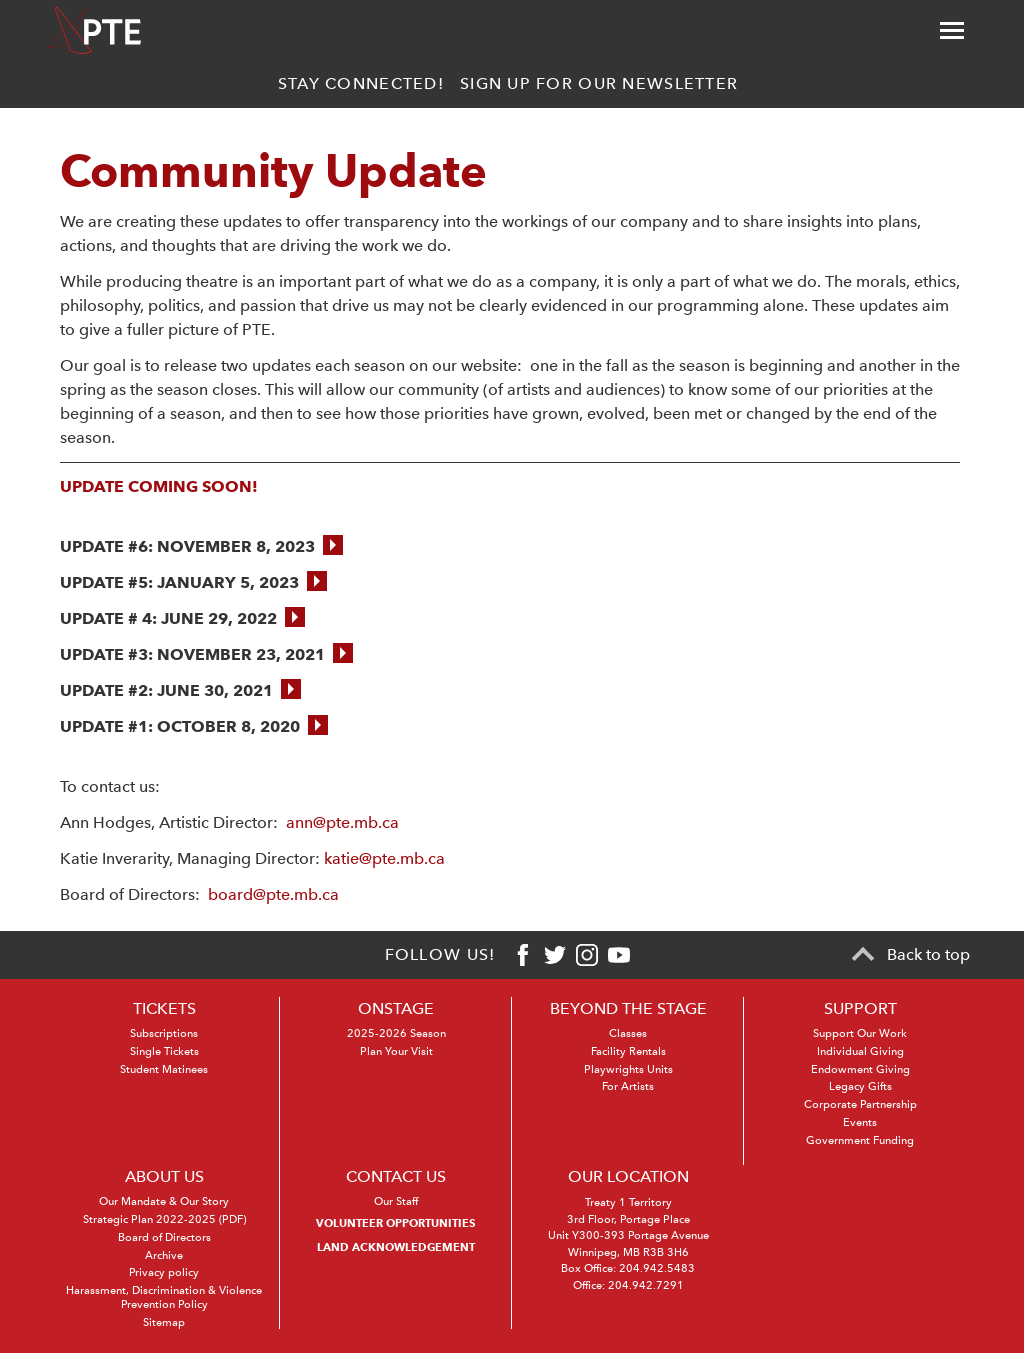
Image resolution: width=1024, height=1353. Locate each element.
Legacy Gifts (860, 1086)
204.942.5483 (657, 1268)
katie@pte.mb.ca (384, 858)
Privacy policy (164, 1272)
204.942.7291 (646, 1285)
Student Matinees (164, 1069)
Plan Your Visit (396, 1051)
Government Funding (860, 1140)
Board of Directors (164, 1237)
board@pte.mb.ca (275, 894)
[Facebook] (523, 955)
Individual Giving (860, 1051)
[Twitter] (555, 955)
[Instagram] (587, 955)
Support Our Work (860, 1033)
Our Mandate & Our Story (164, 1201)
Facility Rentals (628, 1051)
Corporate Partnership (860, 1104)
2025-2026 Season (396, 1033)
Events (860, 1122)
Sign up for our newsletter (599, 83)
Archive (164, 1255)
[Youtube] (619, 955)
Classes (628, 1033)
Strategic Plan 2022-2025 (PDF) (164, 1219)
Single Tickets (164, 1051)
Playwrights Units (628, 1069)
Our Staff (396, 1201)
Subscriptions (164, 1033)
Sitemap (164, 1322)
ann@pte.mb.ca (342, 822)
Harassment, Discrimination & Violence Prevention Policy (164, 1297)
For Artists (628, 1086)
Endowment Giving (860, 1069)
